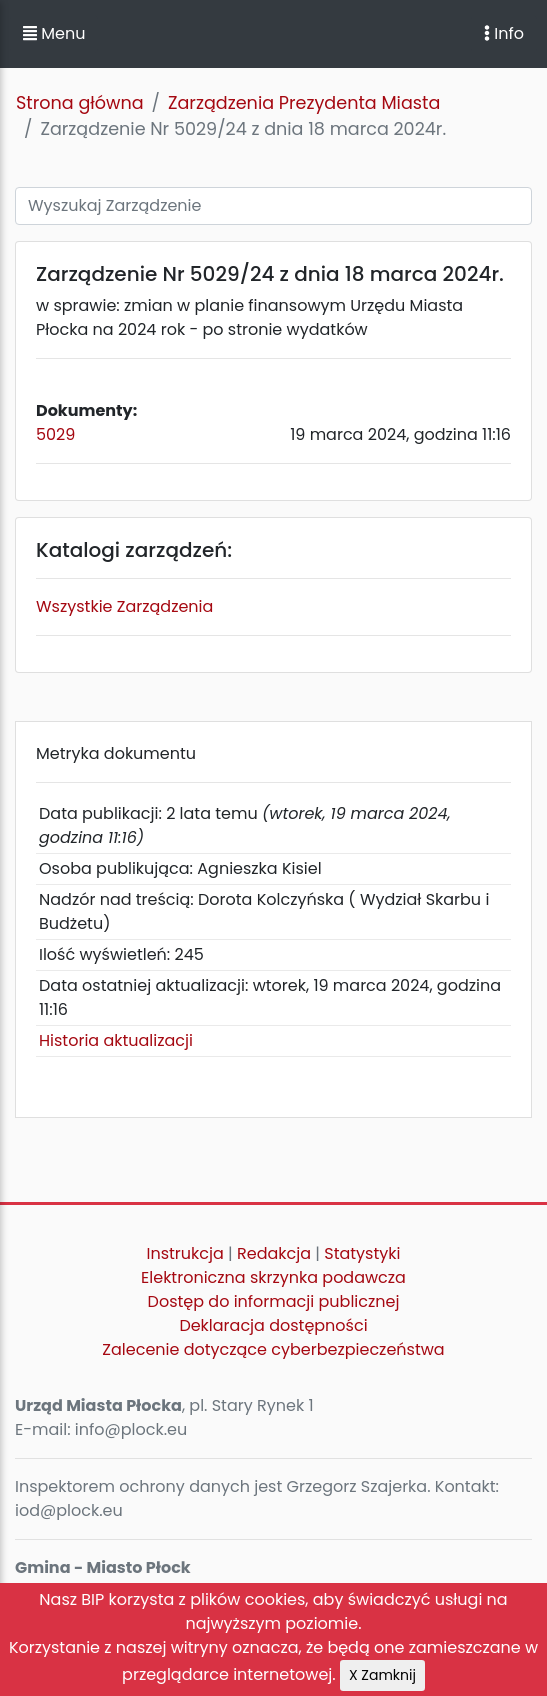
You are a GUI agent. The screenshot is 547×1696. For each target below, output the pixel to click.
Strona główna (80, 103)
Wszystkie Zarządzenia (124, 606)
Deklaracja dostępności (273, 1325)
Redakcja (274, 1253)
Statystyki (362, 1253)
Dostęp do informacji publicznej (274, 1301)
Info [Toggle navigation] (504, 33)
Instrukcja (185, 1253)
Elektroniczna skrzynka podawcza (273, 1277)
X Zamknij (382, 1675)
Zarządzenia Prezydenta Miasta (304, 103)
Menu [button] (54, 33)
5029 (55, 434)
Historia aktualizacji (116, 1040)
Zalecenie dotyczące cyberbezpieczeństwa (273, 1349)
